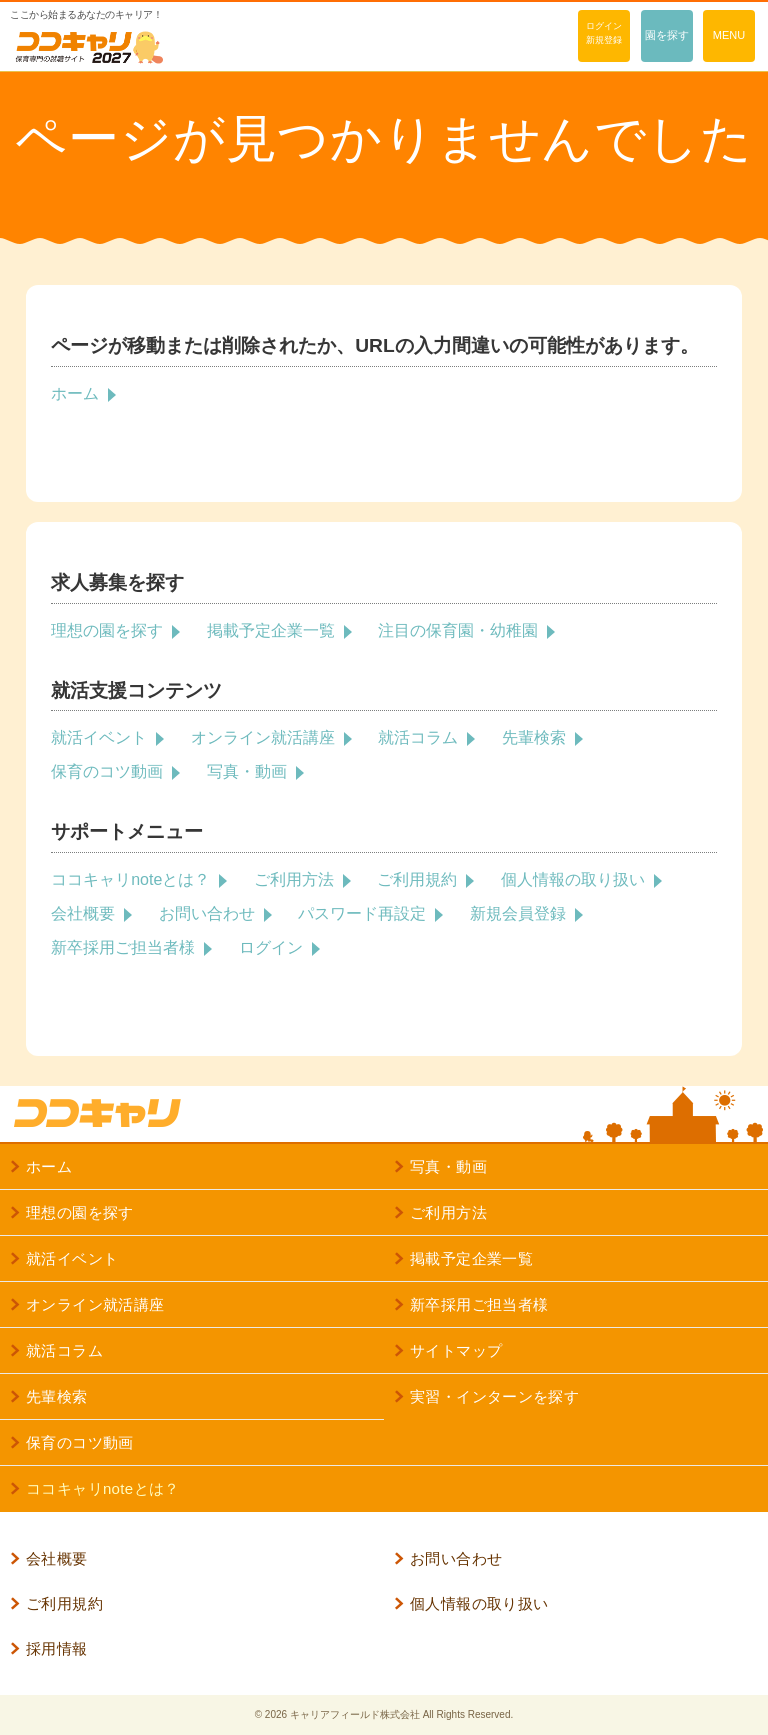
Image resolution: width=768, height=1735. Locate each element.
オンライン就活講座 (263, 737)
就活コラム (418, 737)
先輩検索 (534, 737)
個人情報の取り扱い (573, 879)
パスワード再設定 (362, 913)
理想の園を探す (107, 630)
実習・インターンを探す (494, 1396)
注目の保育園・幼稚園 (458, 630)
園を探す (667, 35)
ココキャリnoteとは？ (130, 879)
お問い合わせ (207, 913)
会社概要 (83, 913)
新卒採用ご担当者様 (123, 947)
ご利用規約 (417, 879)
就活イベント (99, 737)
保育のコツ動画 (107, 771)
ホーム (75, 393)
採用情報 (57, 1648)
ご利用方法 (294, 879)
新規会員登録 (518, 913)
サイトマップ (456, 1350)
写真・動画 (247, 771)
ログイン (271, 947)
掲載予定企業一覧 (271, 630)
